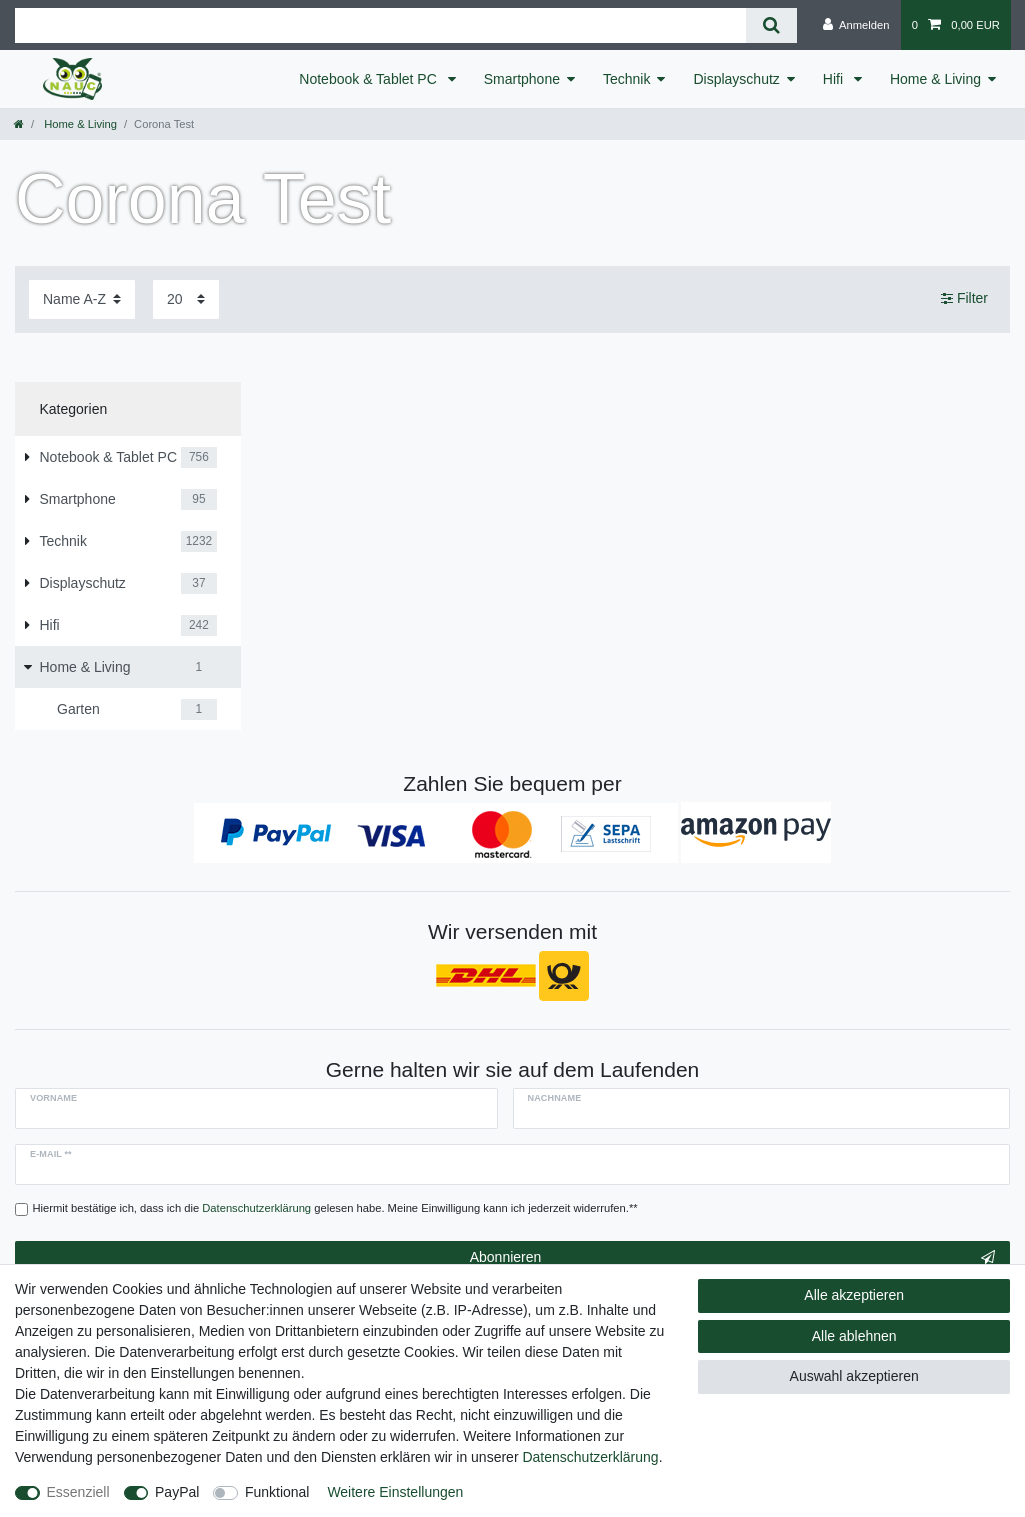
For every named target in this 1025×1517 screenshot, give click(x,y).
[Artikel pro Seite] (186, 299)
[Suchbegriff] (380, 25)
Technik (626, 79)
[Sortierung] (82, 299)
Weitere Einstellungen (395, 1492)
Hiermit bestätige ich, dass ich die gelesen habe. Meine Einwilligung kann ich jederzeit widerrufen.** (335, 1208)
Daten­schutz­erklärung (590, 1457)
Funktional (277, 1492)
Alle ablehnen (854, 1336)
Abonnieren (732, 1258)
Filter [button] (964, 299)
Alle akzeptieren (854, 1295)
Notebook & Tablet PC (369, 79)
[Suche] (771, 25)
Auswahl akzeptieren (854, 1376)
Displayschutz (736, 79)
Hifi (835, 79)
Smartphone (522, 79)
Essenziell (78, 1492)
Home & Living (935, 79)
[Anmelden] (856, 25)
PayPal (177, 1492)
